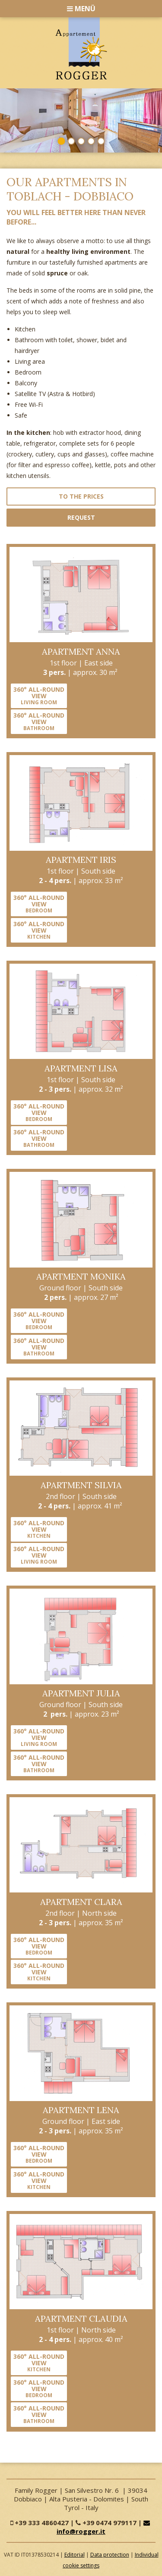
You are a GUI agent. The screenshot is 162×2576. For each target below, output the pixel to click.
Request (81, 517)
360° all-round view (38, 695)
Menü (81, 8)
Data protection (109, 2554)
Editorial (74, 2554)
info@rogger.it (104, 2527)
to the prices (81, 496)
